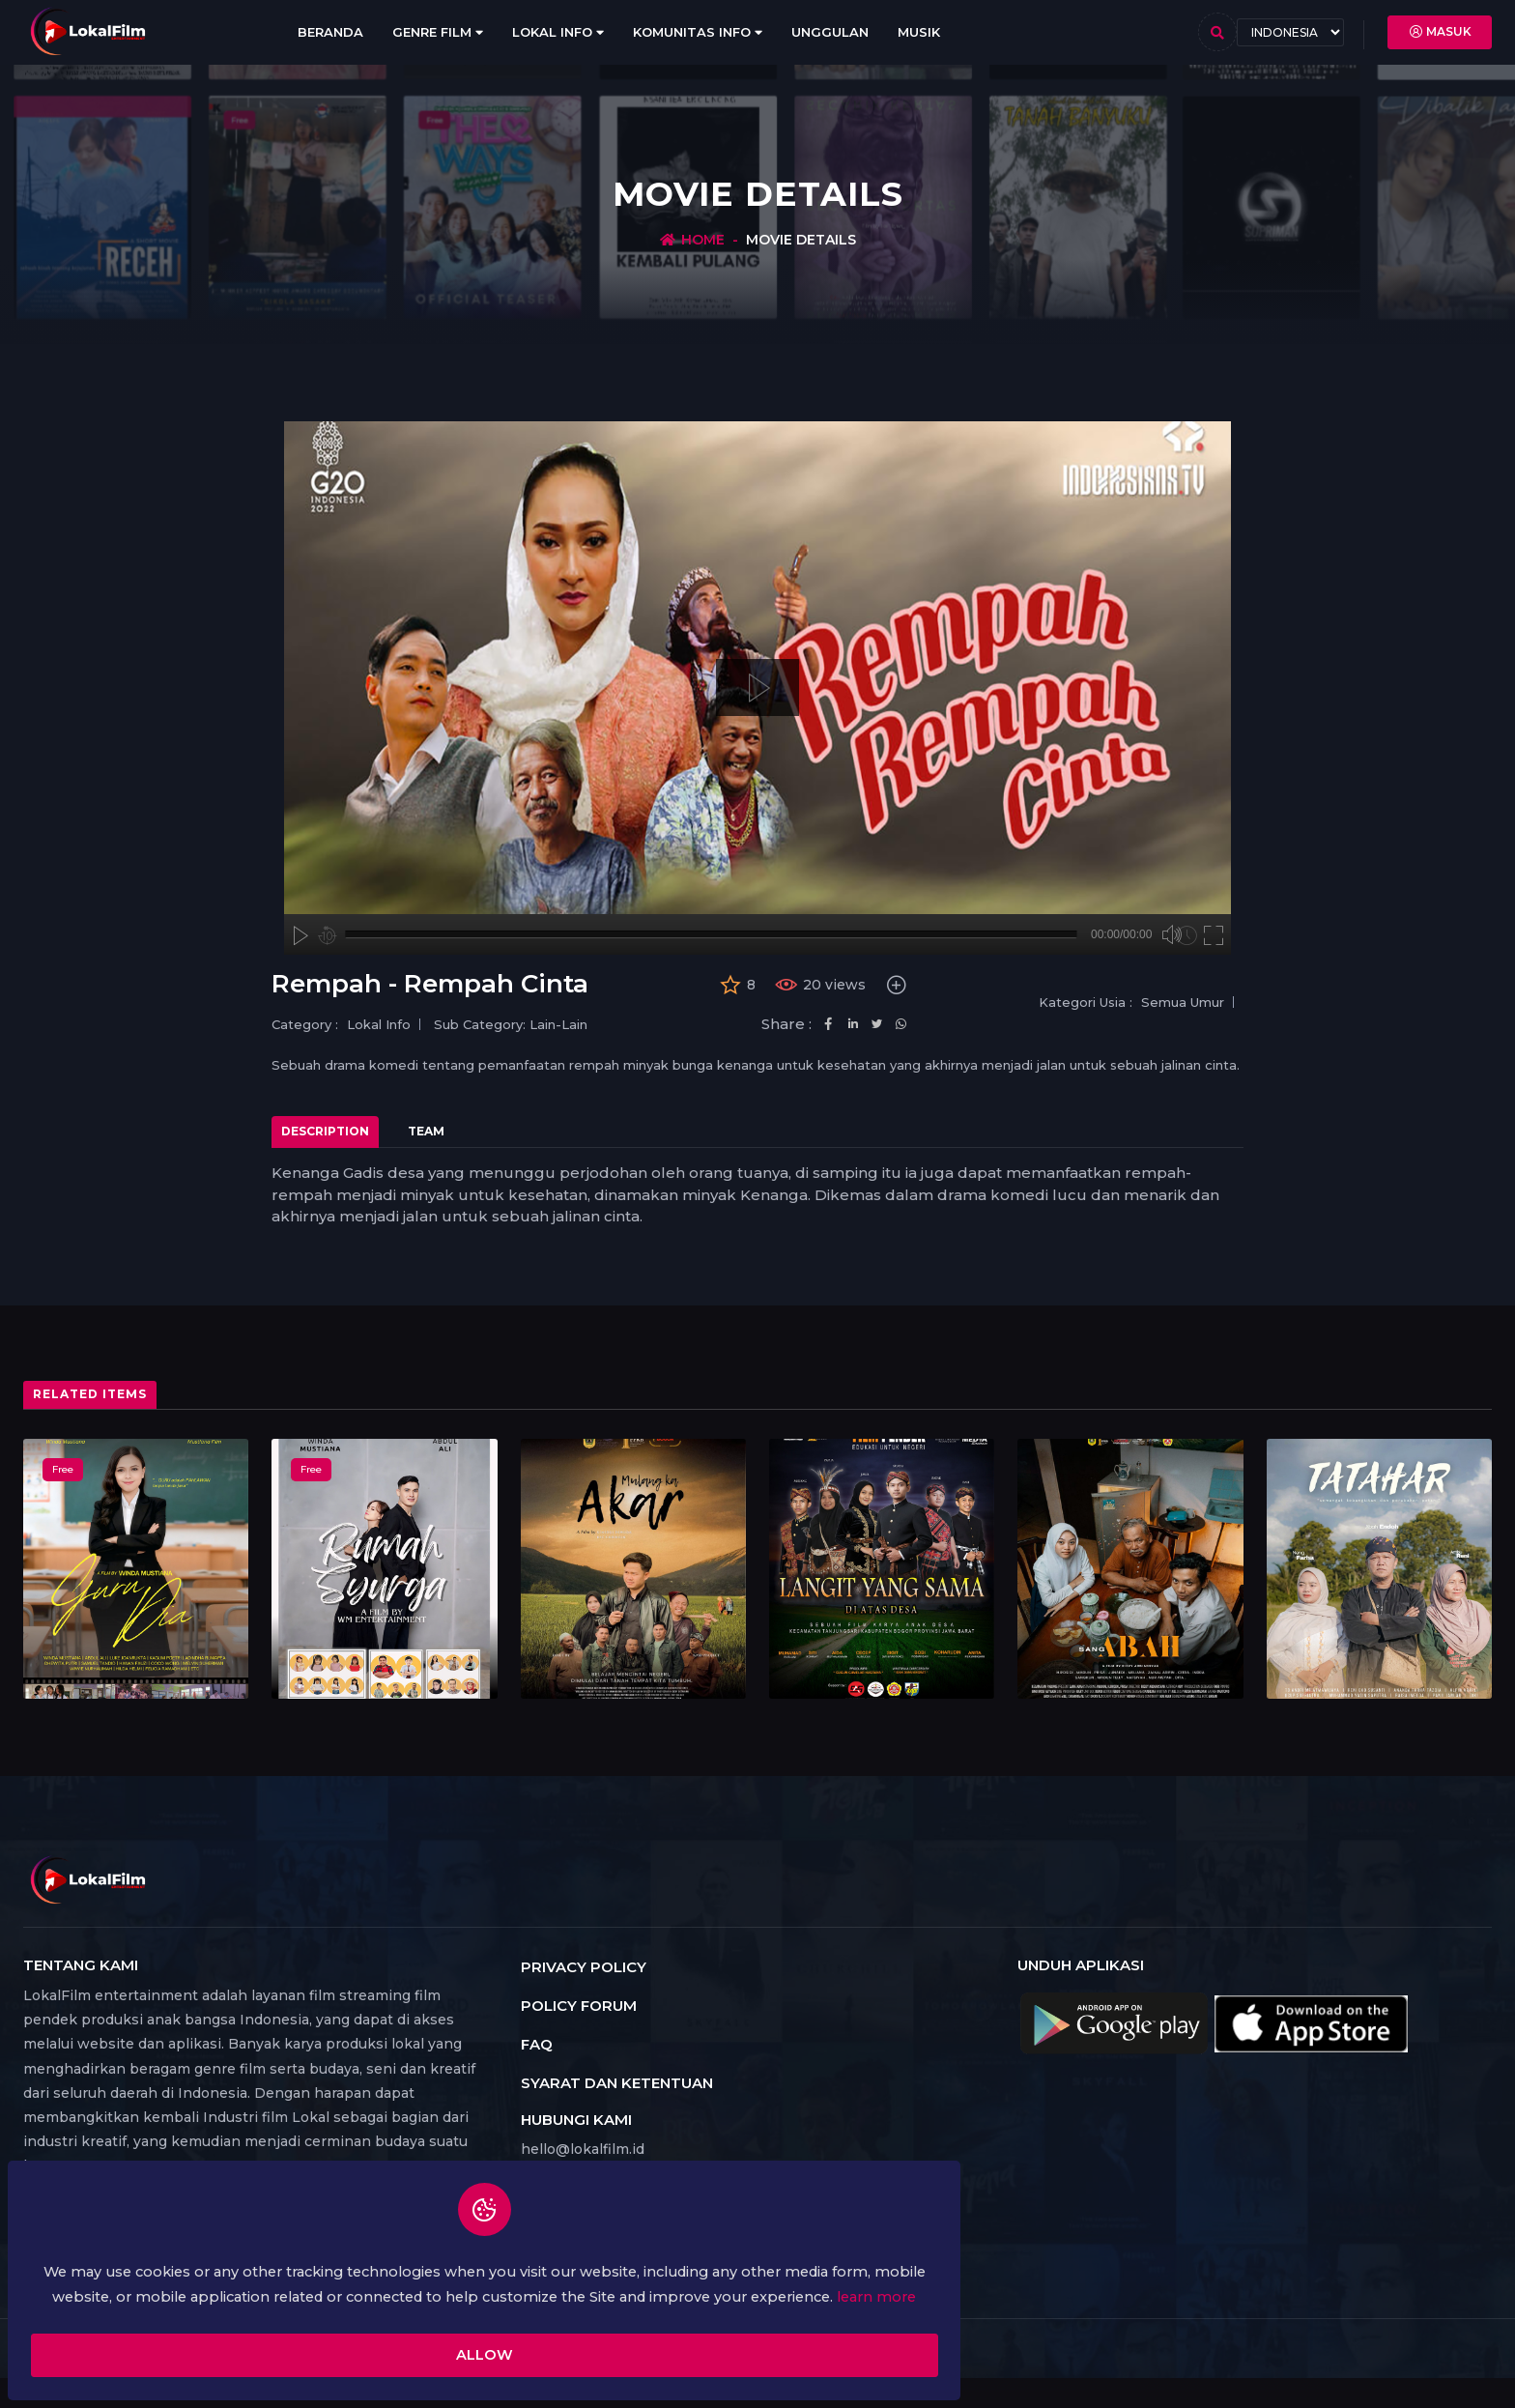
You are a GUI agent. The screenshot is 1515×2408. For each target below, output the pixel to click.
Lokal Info (558, 32)
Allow (266, 2338)
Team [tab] (426, 1131)
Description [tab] (325, 1131)
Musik (919, 32)
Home (703, 239)
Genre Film (437, 32)
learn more (312, 2276)
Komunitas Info (697, 32)
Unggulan (830, 32)
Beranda (330, 32)
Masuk (1440, 32)
